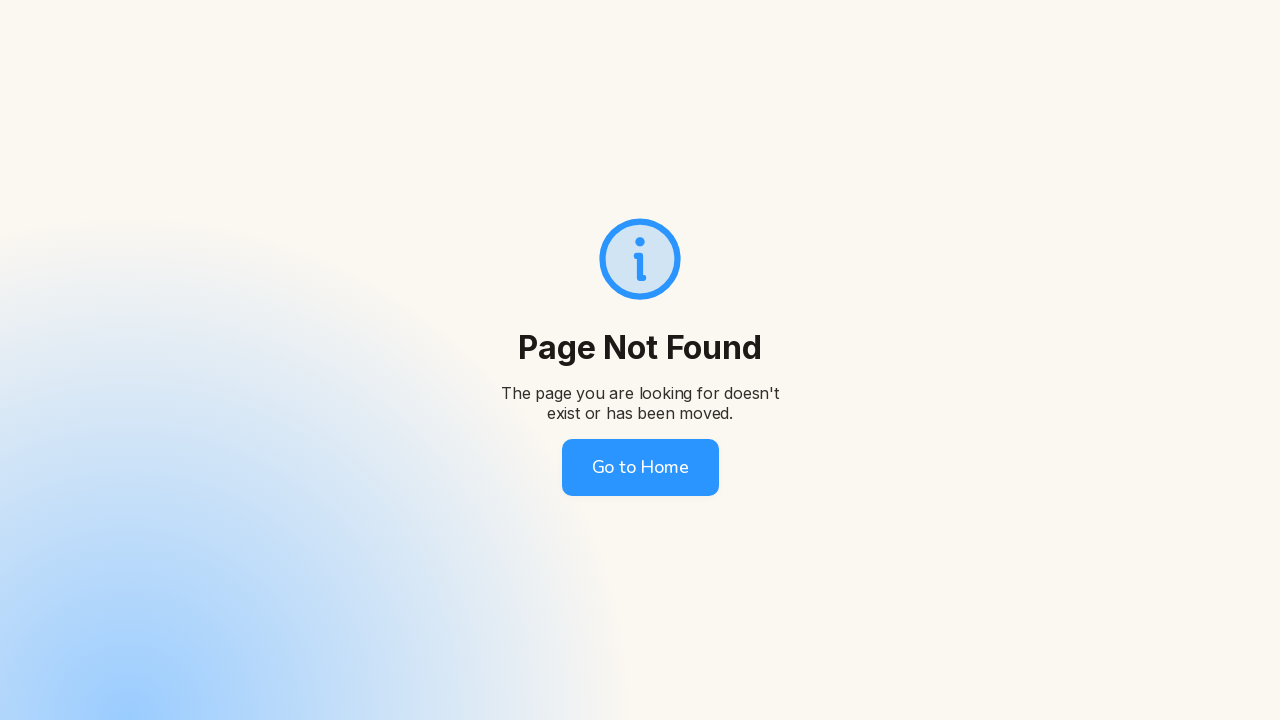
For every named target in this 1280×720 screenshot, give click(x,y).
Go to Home (640, 467)
